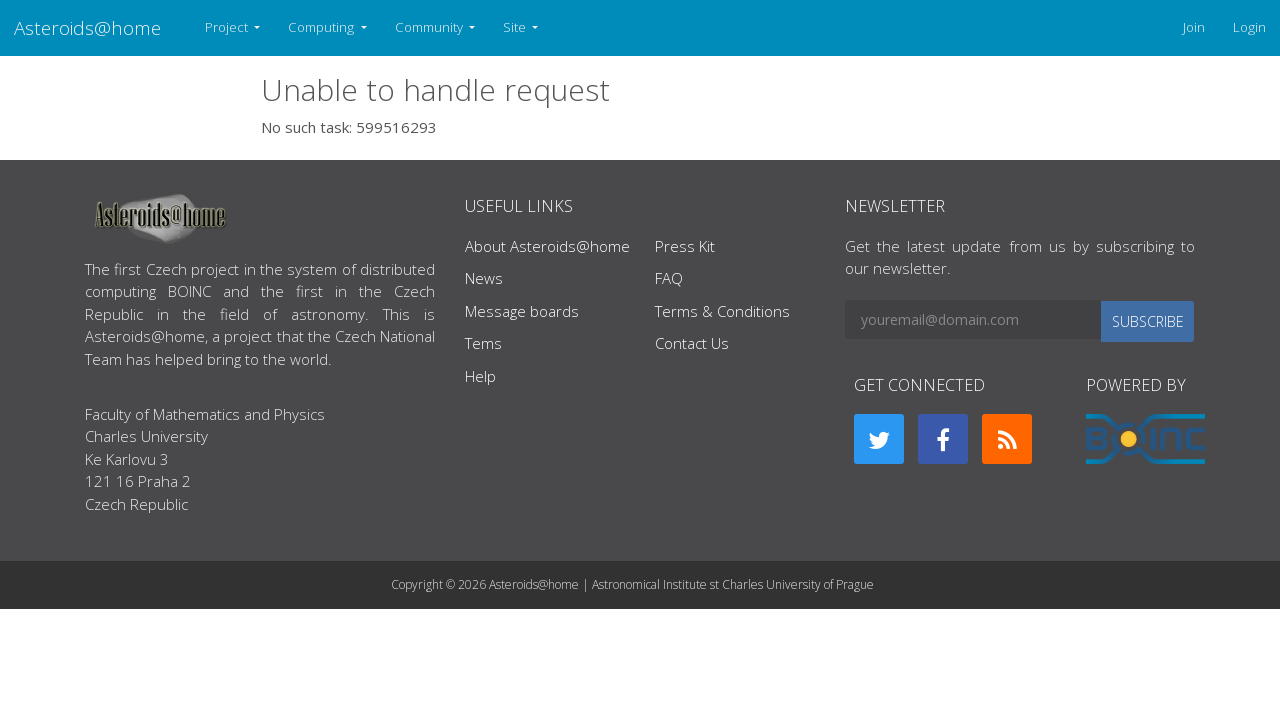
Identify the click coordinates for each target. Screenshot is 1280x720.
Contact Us (692, 343)
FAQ (669, 278)
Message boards (522, 311)
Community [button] (430, 27)
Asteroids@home (87, 27)
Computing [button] (322, 27)
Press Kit (685, 246)
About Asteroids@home (547, 246)
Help (480, 376)
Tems (483, 343)
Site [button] (516, 27)
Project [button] (228, 27)
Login (1249, 27)
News (484, 278)
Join (1194, 27)
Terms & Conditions (722, 311)
